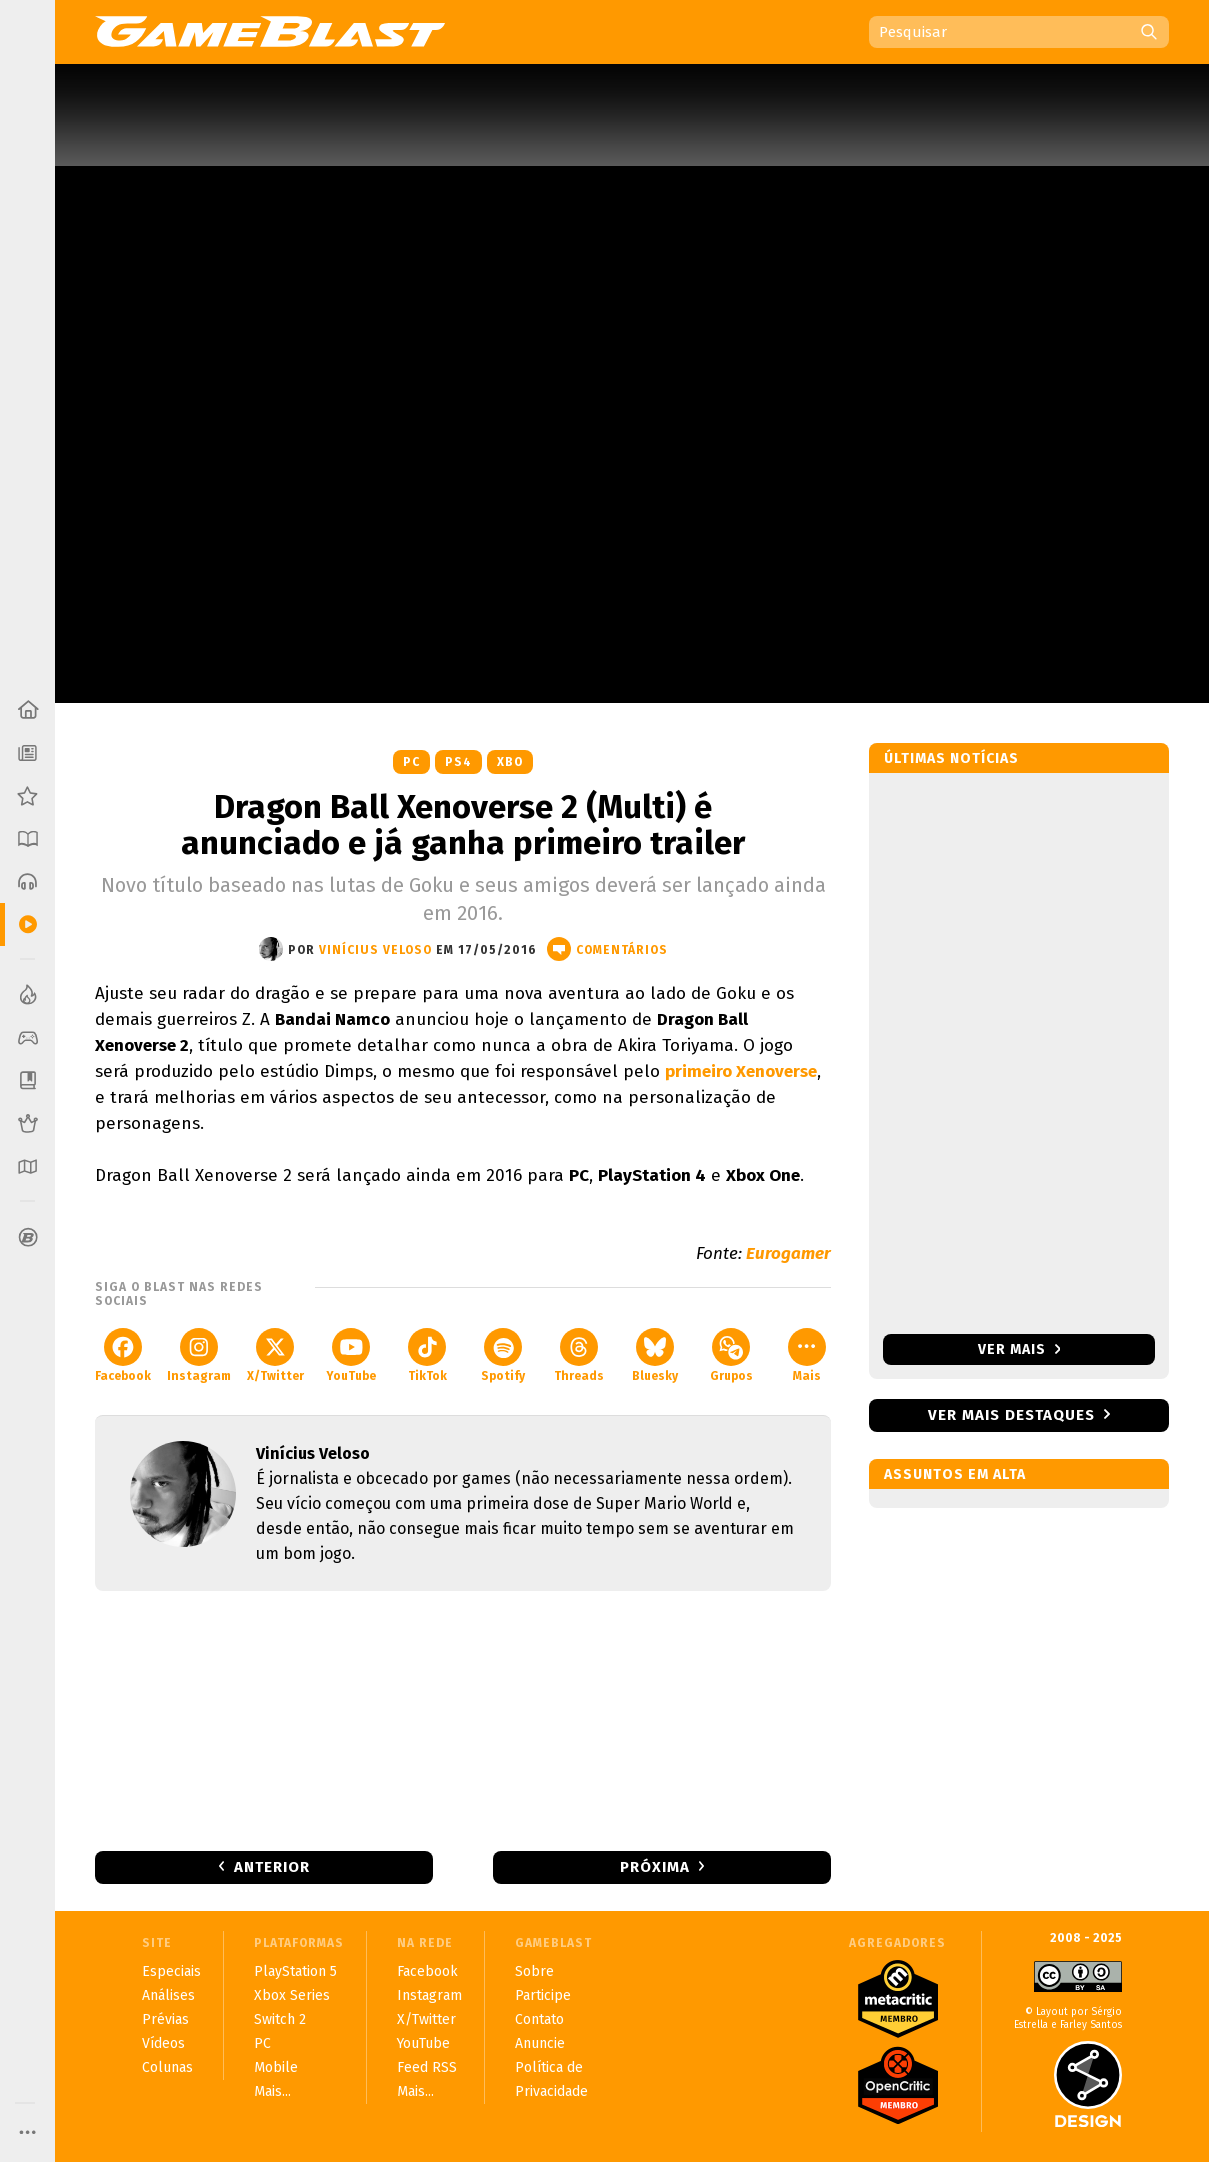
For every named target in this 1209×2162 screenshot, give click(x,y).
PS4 (458, 762)
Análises (168, 1995)
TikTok (427, 1355)
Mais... (272, 2091)
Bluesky (655, 1355)
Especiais (171, 1971)
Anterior (272, 1867)
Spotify (503, 1355)
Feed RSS (427, 2067)
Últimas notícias (951, 758)
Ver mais (1019, 1349)
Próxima (655, 1867)
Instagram (199, 1355)
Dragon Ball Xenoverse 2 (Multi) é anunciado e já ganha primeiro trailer (463, 825)
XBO (510, 762)
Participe (543, 1995)
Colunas (167, 2067)
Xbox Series (292, 1995)
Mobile (276, 2067)
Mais (807, 1355)
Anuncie (540, 2043)
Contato (539, 2019)
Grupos (731, 1355)
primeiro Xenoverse (741, 1071)
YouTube (351, 1355)
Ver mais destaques (1011, 1415)
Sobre (534, 1971)
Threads (579, 1355)
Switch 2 (280, 2019)
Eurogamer (788, 1253)
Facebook (123, 1355)
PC (411, 762)
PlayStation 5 (295, 1971)
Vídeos (163, 2043)
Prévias (165, 2019)
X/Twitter (275, 1355)
